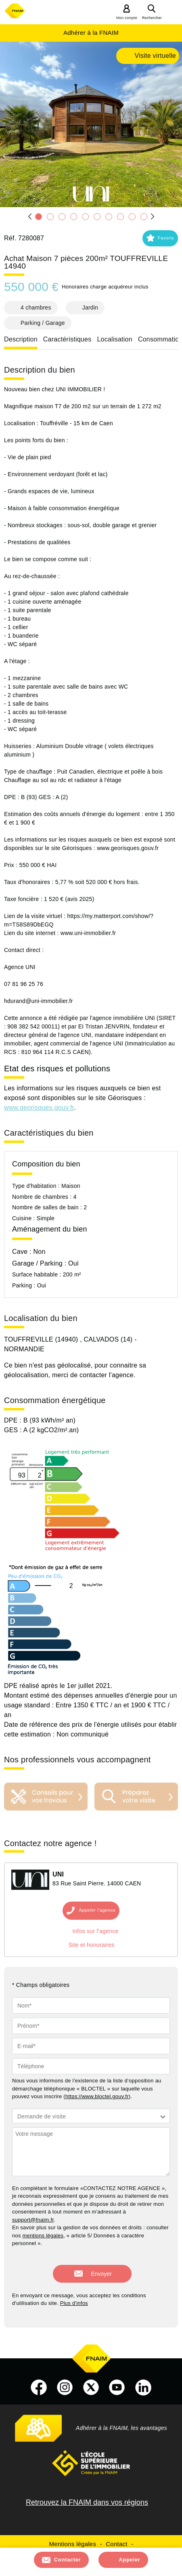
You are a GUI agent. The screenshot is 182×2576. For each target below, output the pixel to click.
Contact (116, 2543)
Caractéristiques (67, 339)
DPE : (13, 1420)
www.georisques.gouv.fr (39, 1107)
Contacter (67, 2560)
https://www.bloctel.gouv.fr (97, 2096)
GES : (13, 1430)
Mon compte (126, 18)
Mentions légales (72, 2543)
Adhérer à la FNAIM (91, 32)
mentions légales (43, 2236)
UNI (58, 1874)
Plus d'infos (74, 2303)
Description (21, 339)
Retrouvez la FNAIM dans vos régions (87, 2502)
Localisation (114, 339)
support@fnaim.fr (33, 2220)
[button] (160, 238)
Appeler (129, 2560)
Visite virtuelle (155, 55)
